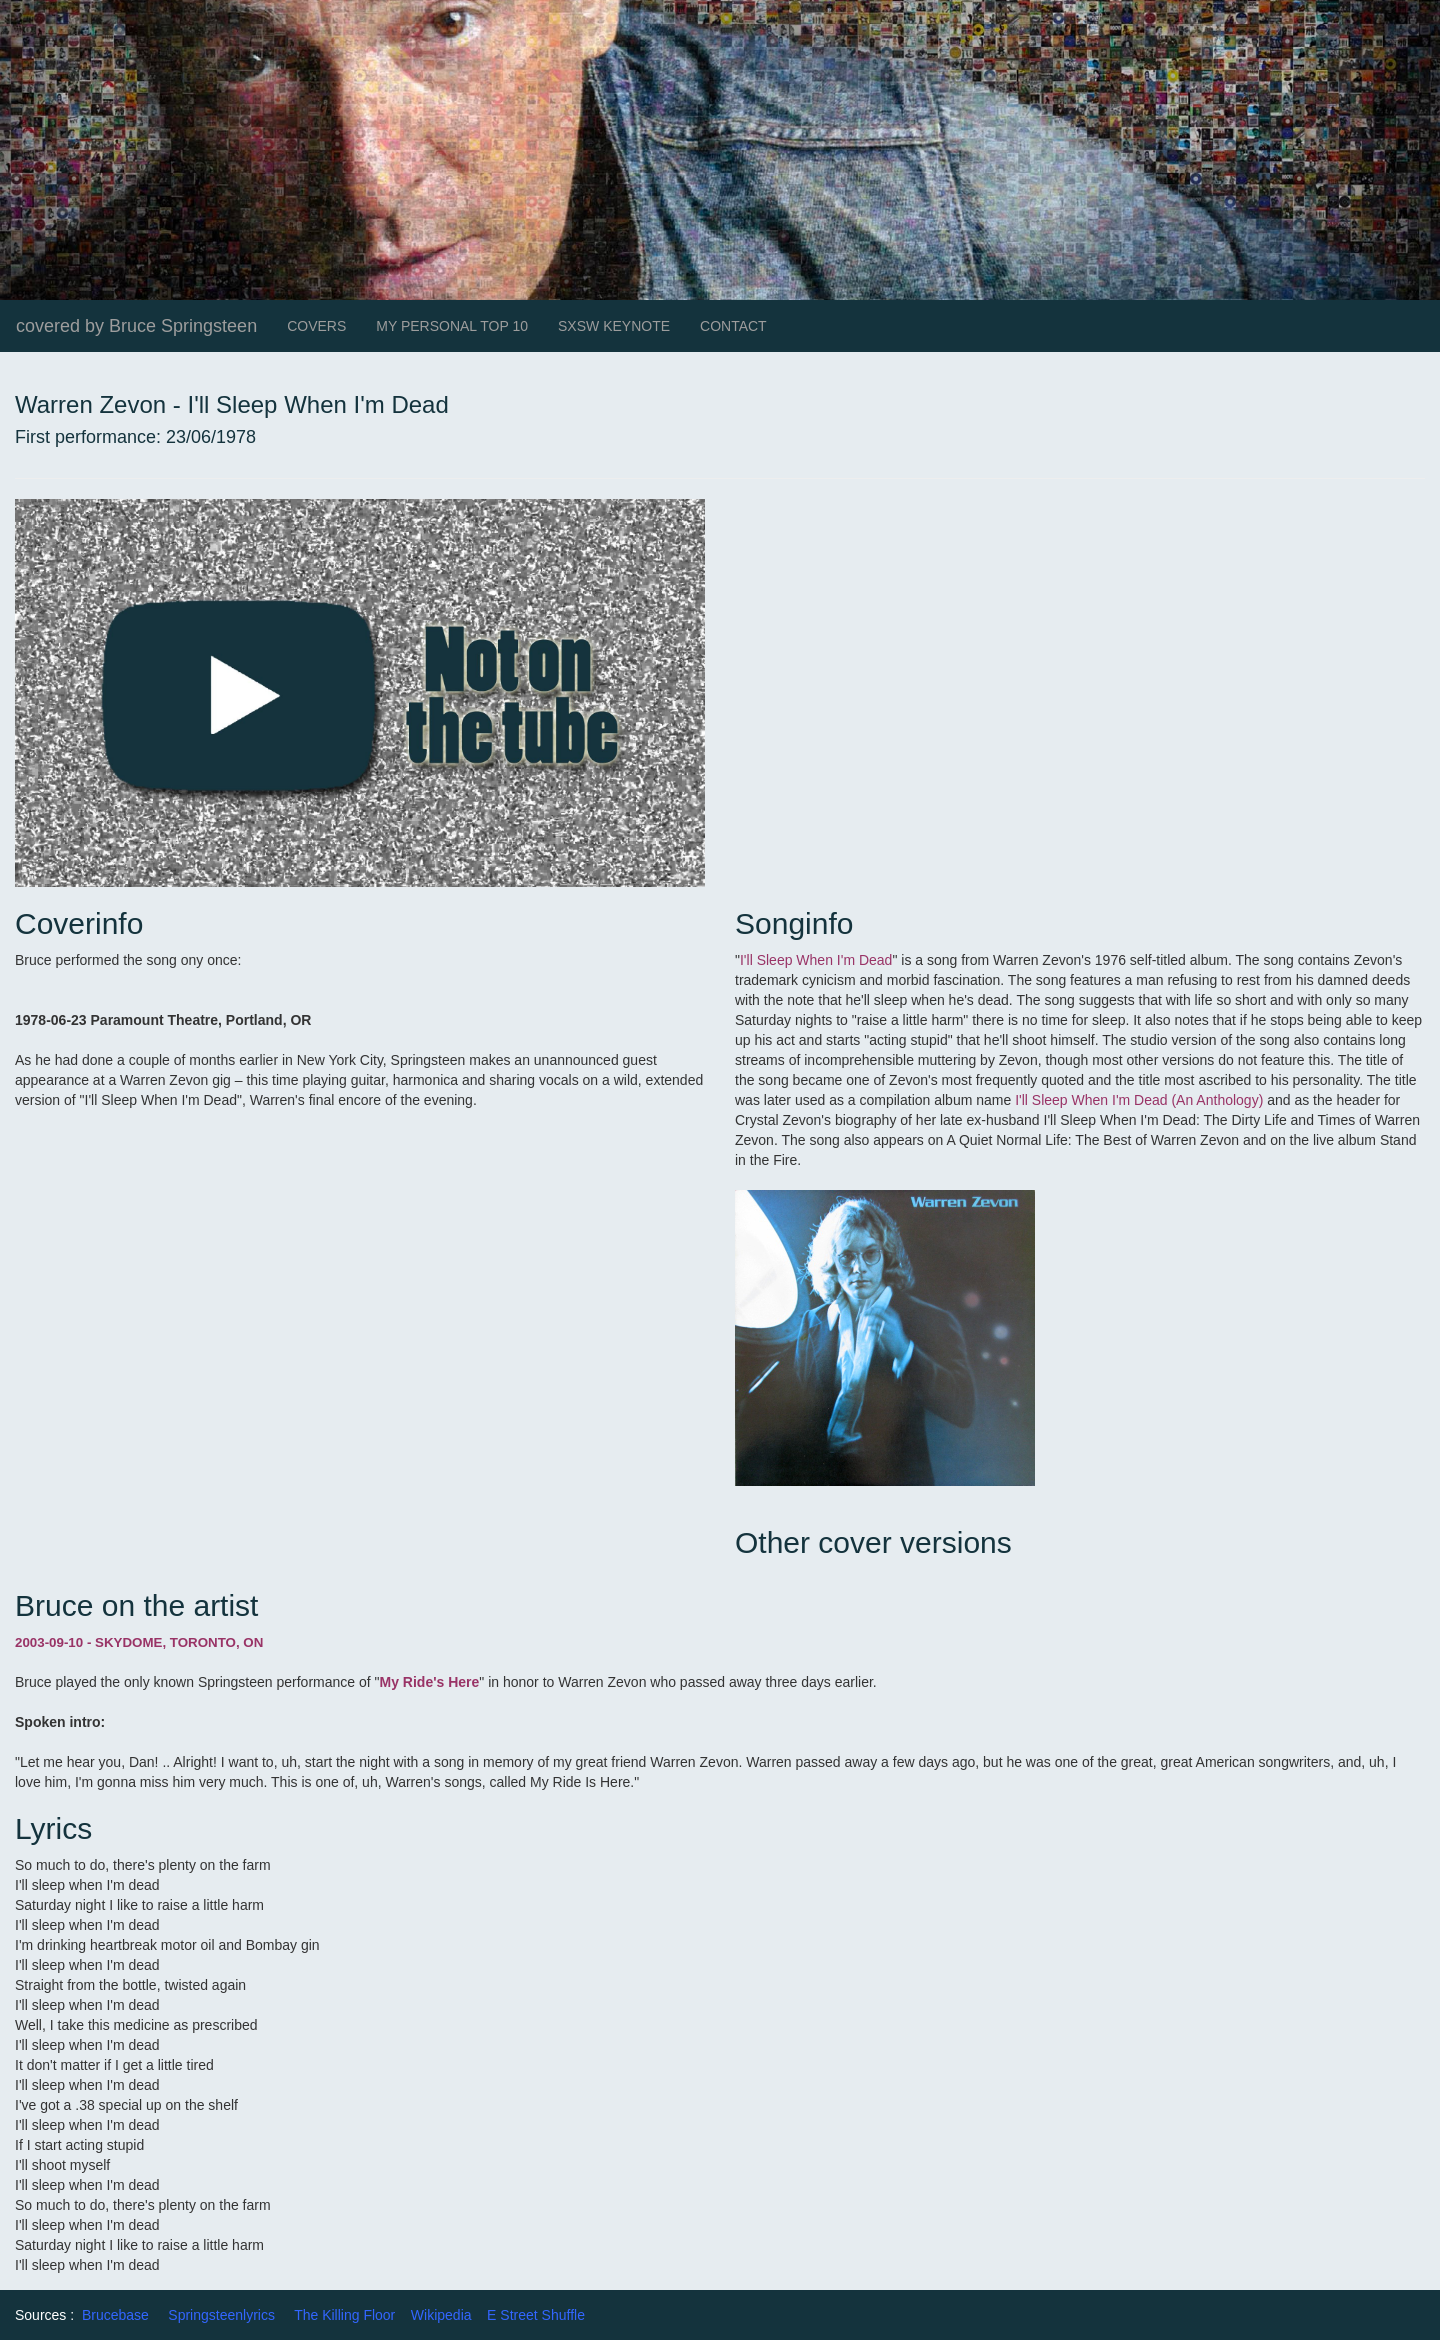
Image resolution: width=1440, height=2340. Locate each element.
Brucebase (115, 2315)
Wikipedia (441, 2315)
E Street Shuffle (536, 2315)
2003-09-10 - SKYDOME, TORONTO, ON (139, 1642)
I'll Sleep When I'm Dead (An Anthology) (1139, 1100)
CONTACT (733, 326)
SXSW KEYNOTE (614, 326)
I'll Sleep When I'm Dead (816, 960)
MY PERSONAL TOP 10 (452, 326)
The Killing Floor (344, 2315)
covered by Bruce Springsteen (136, 326)
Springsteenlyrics (221, 2315)
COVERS (316, 326)
